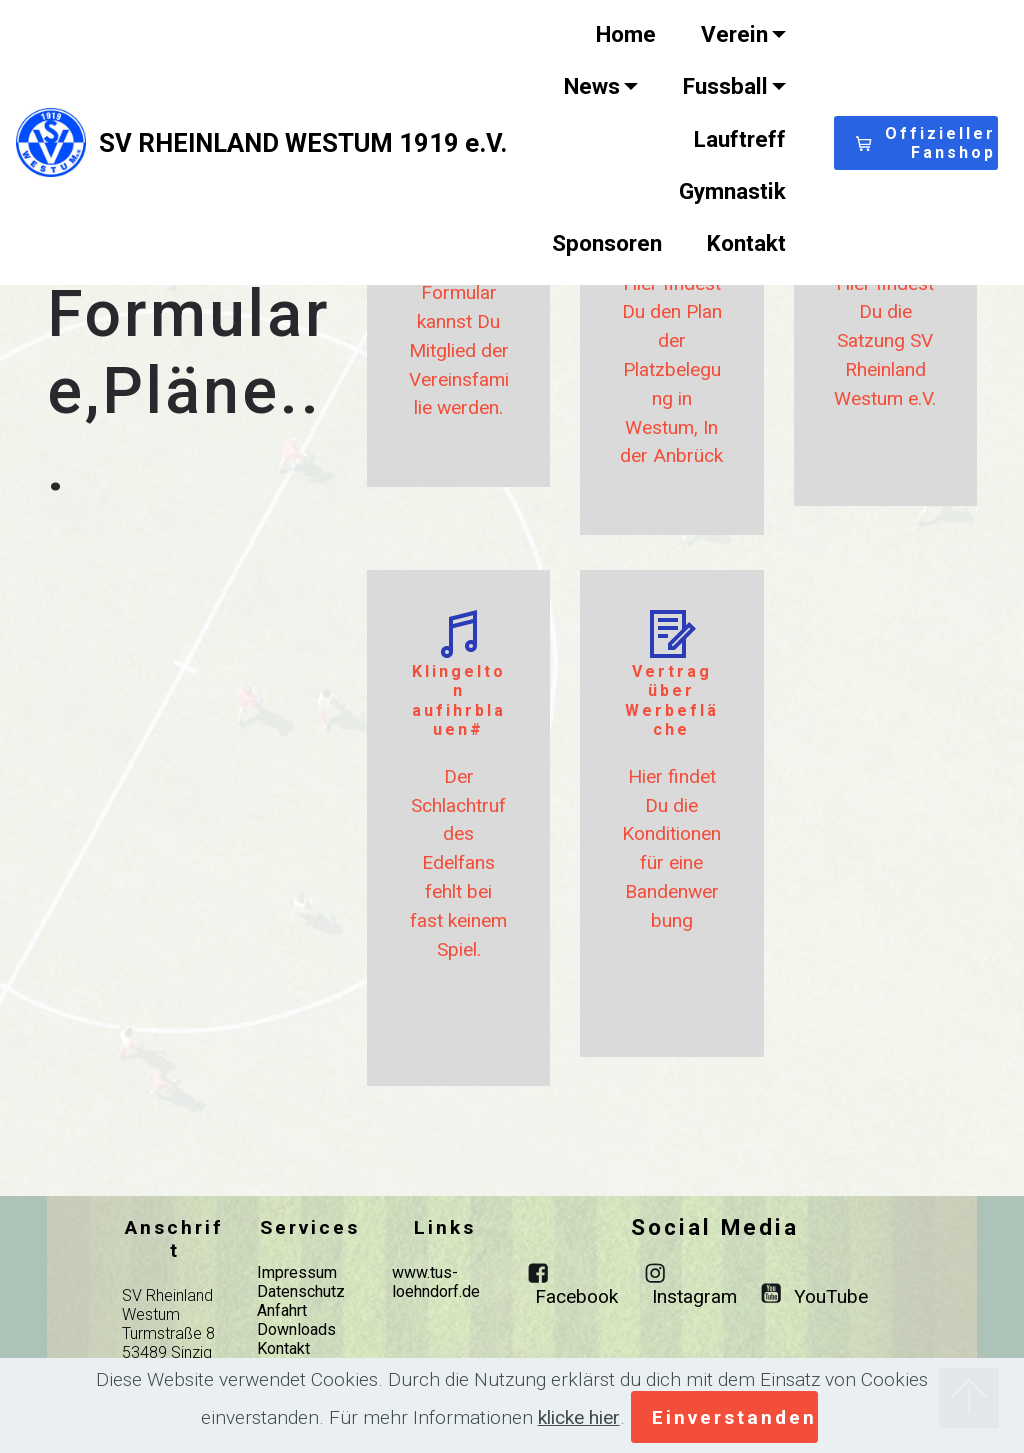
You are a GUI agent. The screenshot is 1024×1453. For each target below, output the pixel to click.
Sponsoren (607, 243)
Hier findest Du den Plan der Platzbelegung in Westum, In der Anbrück (671, 370)
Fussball (725, 86)
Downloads (296, 1329)
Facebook (576, 1296)
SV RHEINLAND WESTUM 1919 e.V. (303, 143)
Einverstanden (734, 1417)
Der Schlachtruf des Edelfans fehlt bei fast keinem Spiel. (458, 863)
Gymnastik (732, 191)
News (592, 86)
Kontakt (746, 243)
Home (626, 34)
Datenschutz (301, 1291)
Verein (734, 34)
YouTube (831, 1296)
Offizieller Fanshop (926, 143)
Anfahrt (282, 1310)
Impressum (297, 1272)
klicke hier (579, 1417)
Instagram (694, 1296)
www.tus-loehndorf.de (436, 1282)
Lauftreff (740, 139)
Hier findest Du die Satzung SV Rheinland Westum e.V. (885, 341)
